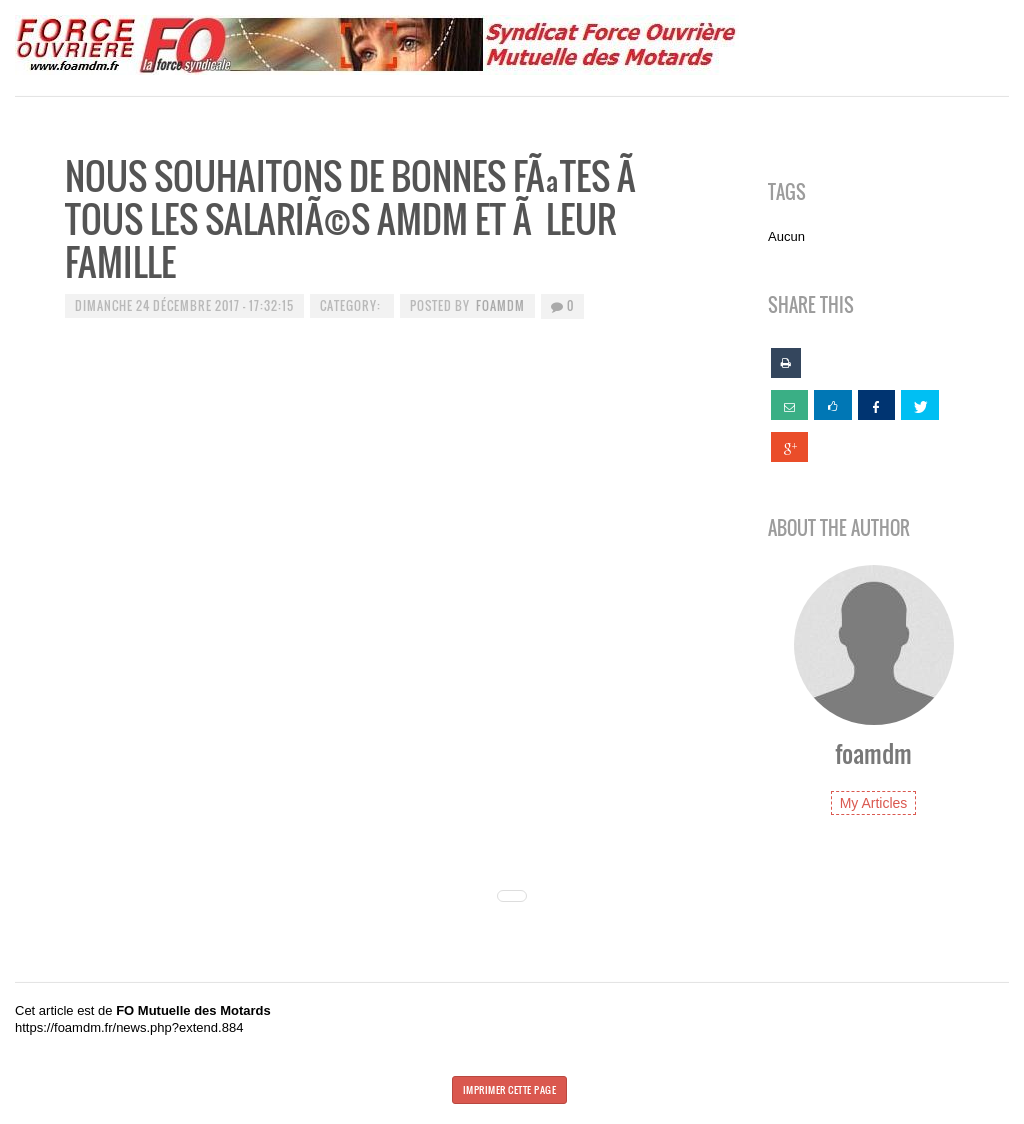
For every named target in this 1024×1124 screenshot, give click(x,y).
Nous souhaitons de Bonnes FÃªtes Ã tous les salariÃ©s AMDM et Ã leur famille (354, 218)
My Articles (874, 803)
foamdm (500, 305)
